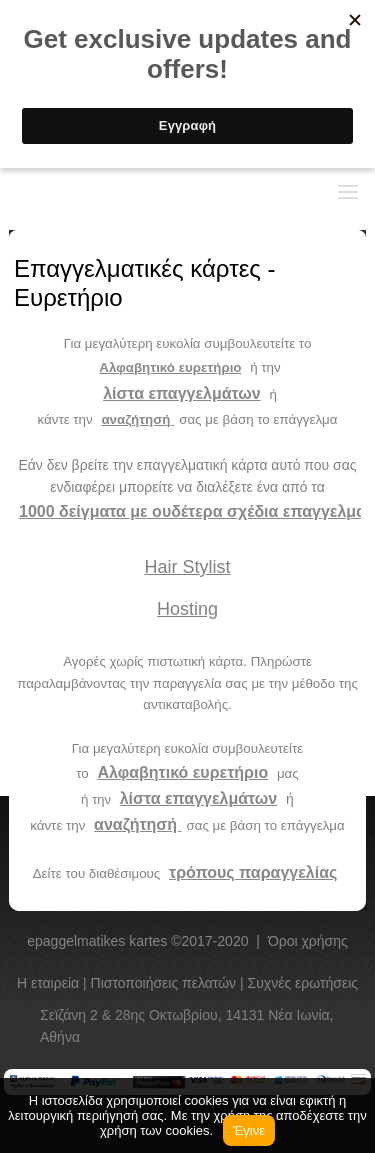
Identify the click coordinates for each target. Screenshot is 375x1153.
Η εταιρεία (50, 983)
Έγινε (249, 1130)
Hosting (187, 609)
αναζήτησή (137, 419)
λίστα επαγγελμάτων (182, 393)
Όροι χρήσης (308, 941)
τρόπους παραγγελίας (253, 872)
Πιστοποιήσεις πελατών (166, 983)
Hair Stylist (187, 567)
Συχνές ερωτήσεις (303, 983)
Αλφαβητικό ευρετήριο (170, 367)
